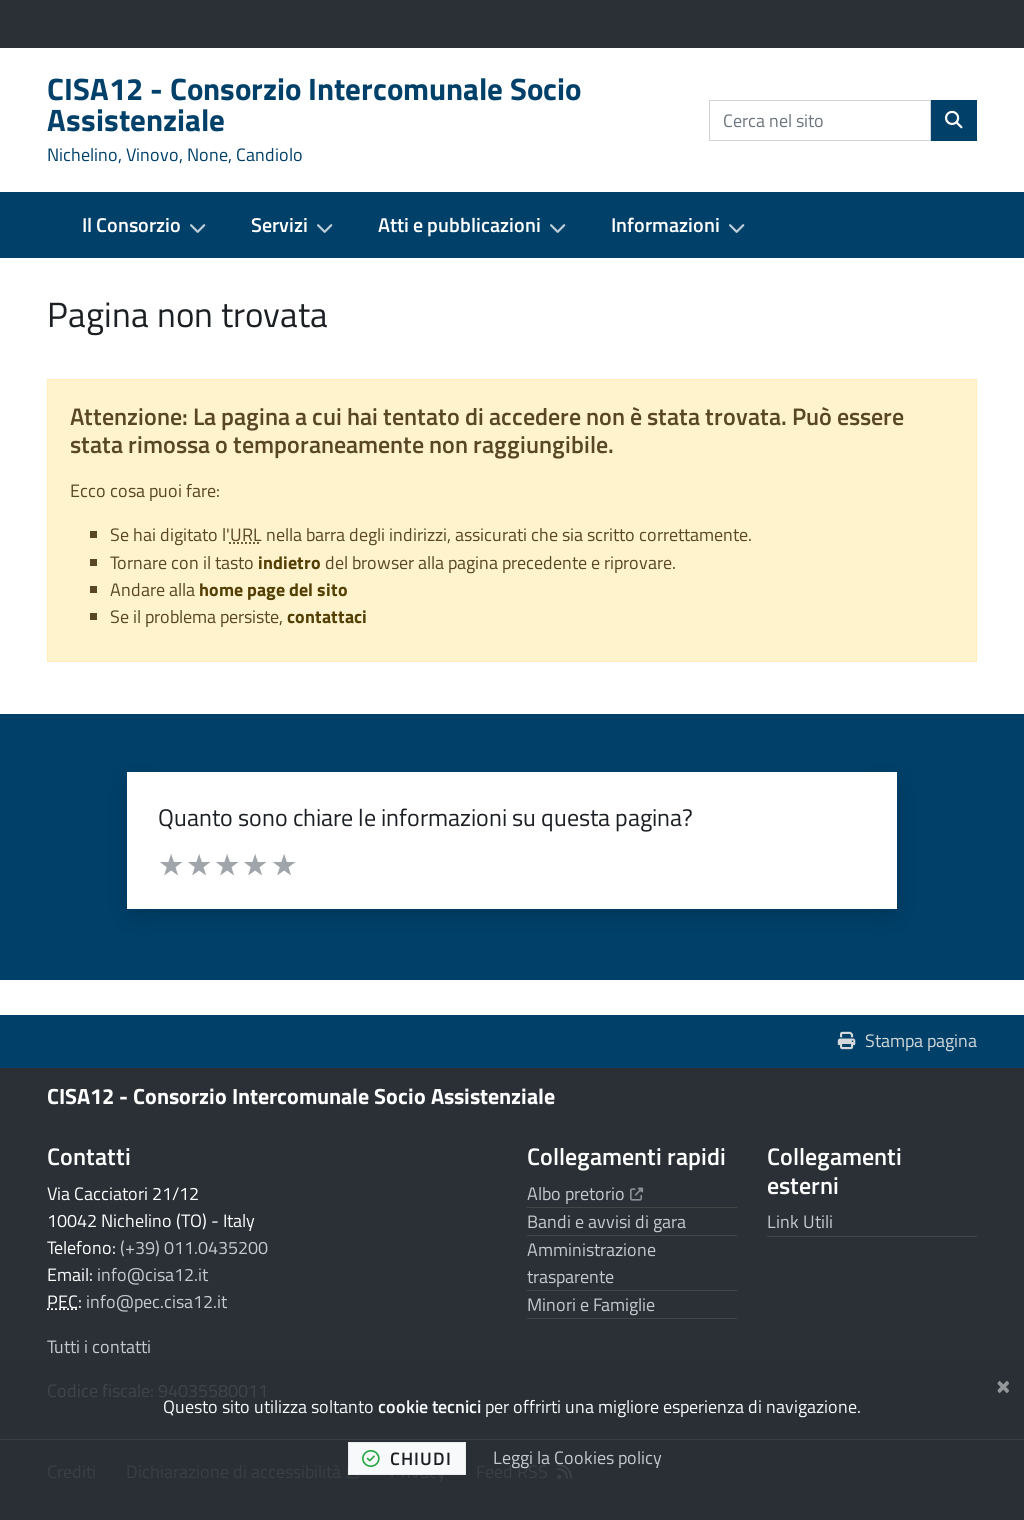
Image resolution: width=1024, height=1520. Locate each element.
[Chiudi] (1003, 1383)
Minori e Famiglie (591, 1304)
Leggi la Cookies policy (577, 1457)
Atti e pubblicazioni (459, 225)
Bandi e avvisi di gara (606, 1221)
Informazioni (665, 225)
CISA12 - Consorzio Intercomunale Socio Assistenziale (301, 1095)
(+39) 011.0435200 (194, 1247)
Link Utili (800, 1221)
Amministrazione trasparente (591, 1263)
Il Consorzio (131, 225)
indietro (289, 562)
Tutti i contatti (99, 1346)
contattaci (327, 616)
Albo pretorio (585, 1193)
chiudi (407, 1458)
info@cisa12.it (152, 1274)
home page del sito (273, 589)
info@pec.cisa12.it (156, 1301)
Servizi (279, 225)
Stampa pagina (907, 1040)
